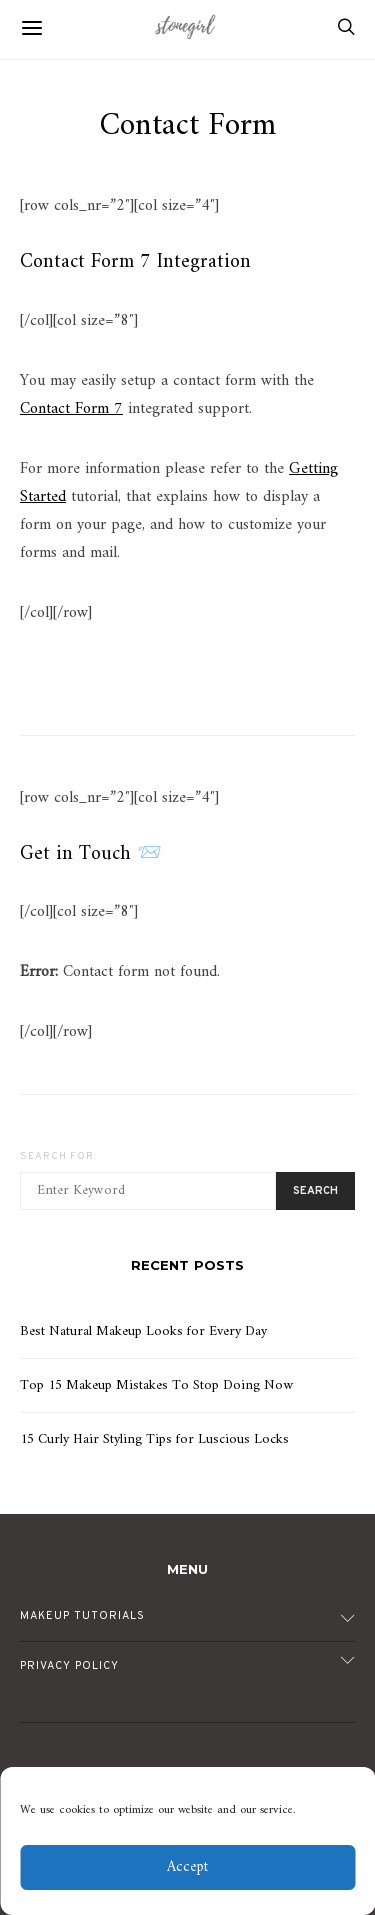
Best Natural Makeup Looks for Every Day (143, 1331)
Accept (187, 1867)
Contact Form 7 (71, 409)
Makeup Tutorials (82, 1616)
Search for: (58, 1156)
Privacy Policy (69, 1666)
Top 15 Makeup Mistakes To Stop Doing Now (156, 1385)
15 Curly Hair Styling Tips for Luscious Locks (154, 1439)
